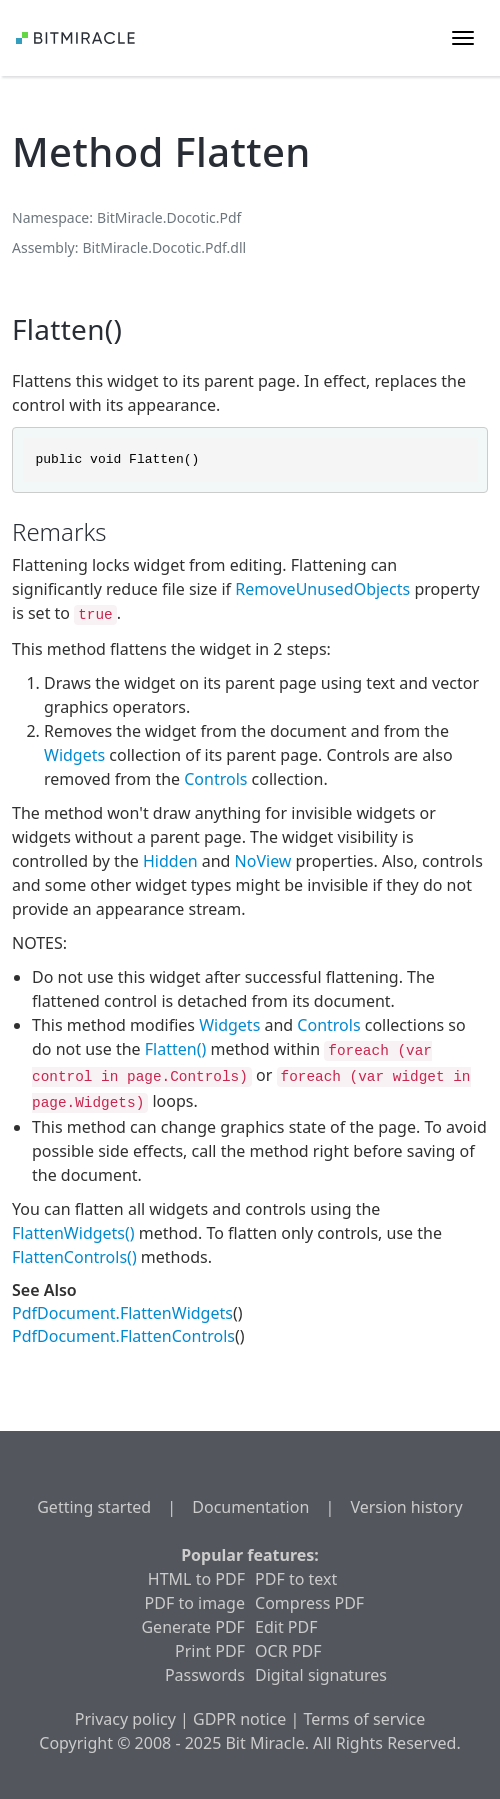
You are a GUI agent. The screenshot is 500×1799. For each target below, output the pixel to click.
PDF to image (195, 1603)
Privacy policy (125, 1719)
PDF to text (296, 1579)
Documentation (250, 1507)
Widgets (74, 755)
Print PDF (210, 1651)
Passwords (205, 1675)
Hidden (170, 861)
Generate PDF (192, 1627)
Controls (215, 779)
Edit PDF (286, 1627)
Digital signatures (321, 1675)
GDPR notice (239, 1719)
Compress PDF (309, 1603)
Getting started (94, 1507)
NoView (263, 861)
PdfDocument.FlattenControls (123, 1336)
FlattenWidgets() (73, 1233)
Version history (406, 1507)
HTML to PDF (196, 1579)
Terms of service (364, 1719)
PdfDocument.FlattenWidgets (122, 1313)
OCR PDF (288, 1651)
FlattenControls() (74, 1257)
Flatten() (175, 1049)
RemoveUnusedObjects (322, 589)
